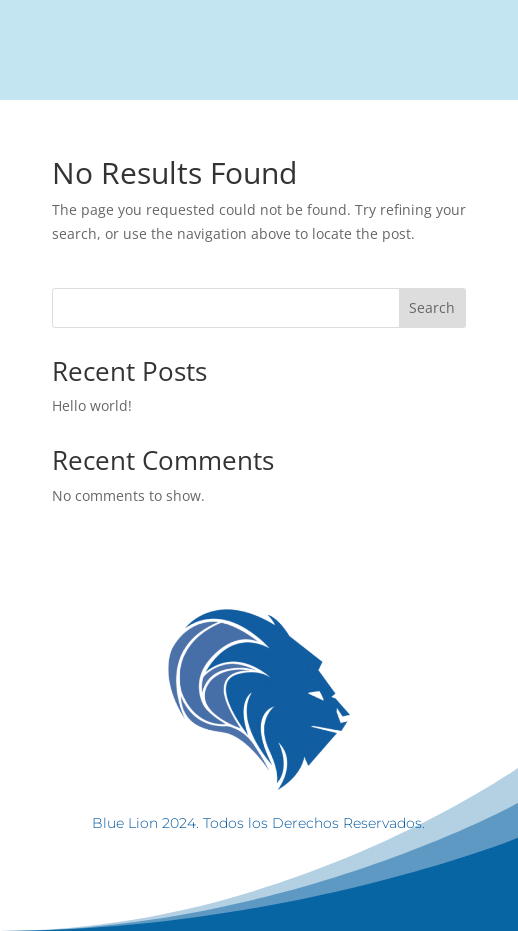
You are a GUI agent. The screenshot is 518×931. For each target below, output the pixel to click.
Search (432, 307)
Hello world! (92, 405)
